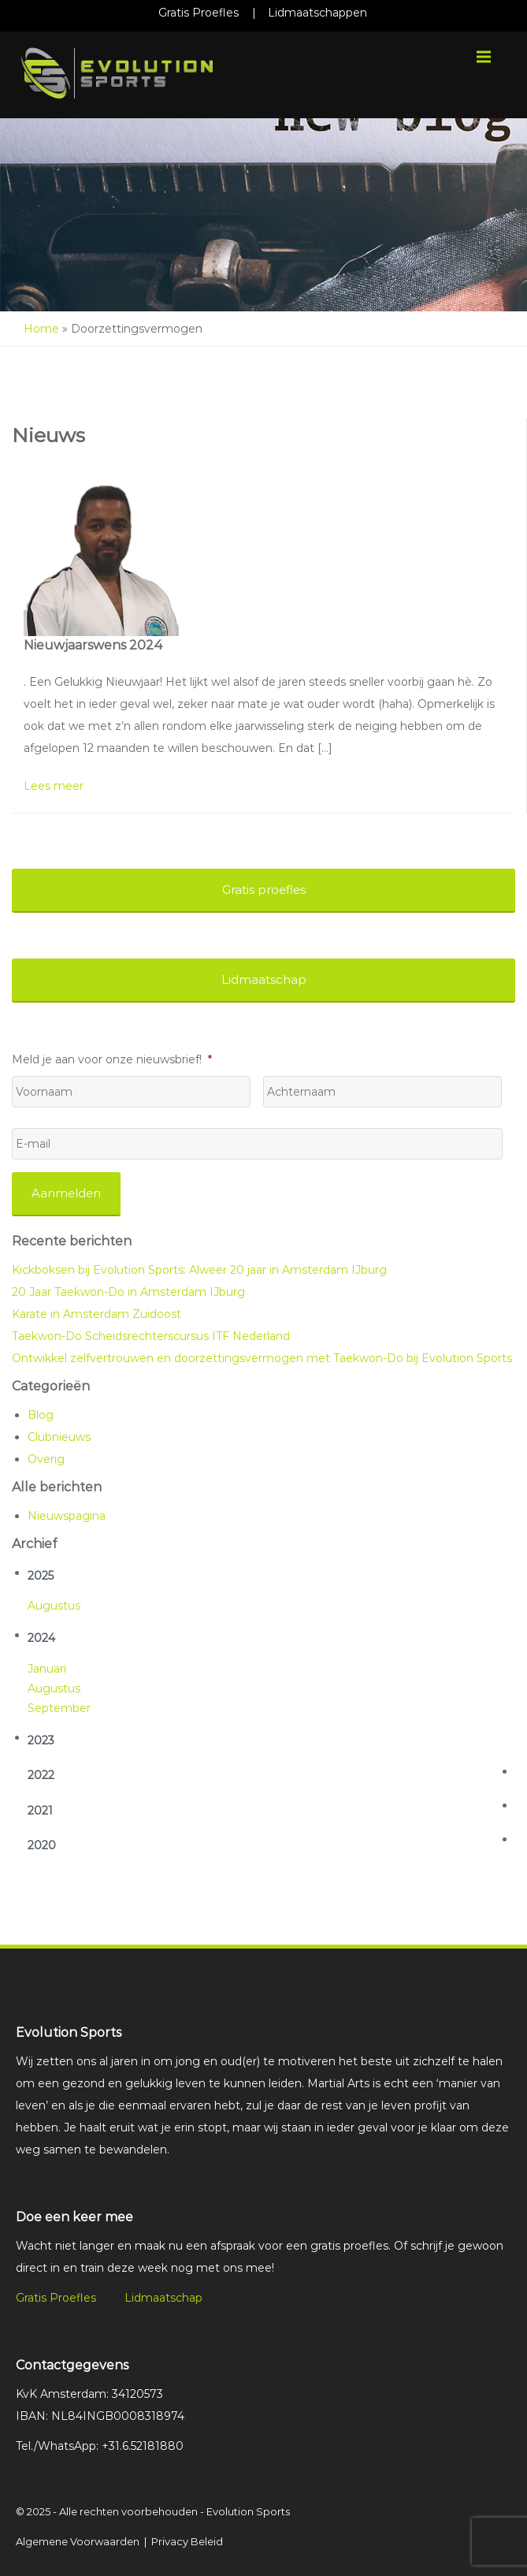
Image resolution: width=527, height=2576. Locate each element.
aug (39, 1606)
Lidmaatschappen (317, 13)
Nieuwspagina (67, 1516)
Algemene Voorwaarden (77, 2541)
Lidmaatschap (163, 2298)
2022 (41, 1775)
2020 (42, 1845)
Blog (41, 1415)
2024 (41, 1638)
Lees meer (54, 786)
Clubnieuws (59, 1437)
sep (38, 1708)
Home (41, 329)
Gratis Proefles (198, 13)
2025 (41, 1576)
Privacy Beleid (187, 2541)
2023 (41, 1740)
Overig (46, 1459)
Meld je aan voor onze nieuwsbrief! (112, 1059)
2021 (40, 1811)
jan (37, 1669)
